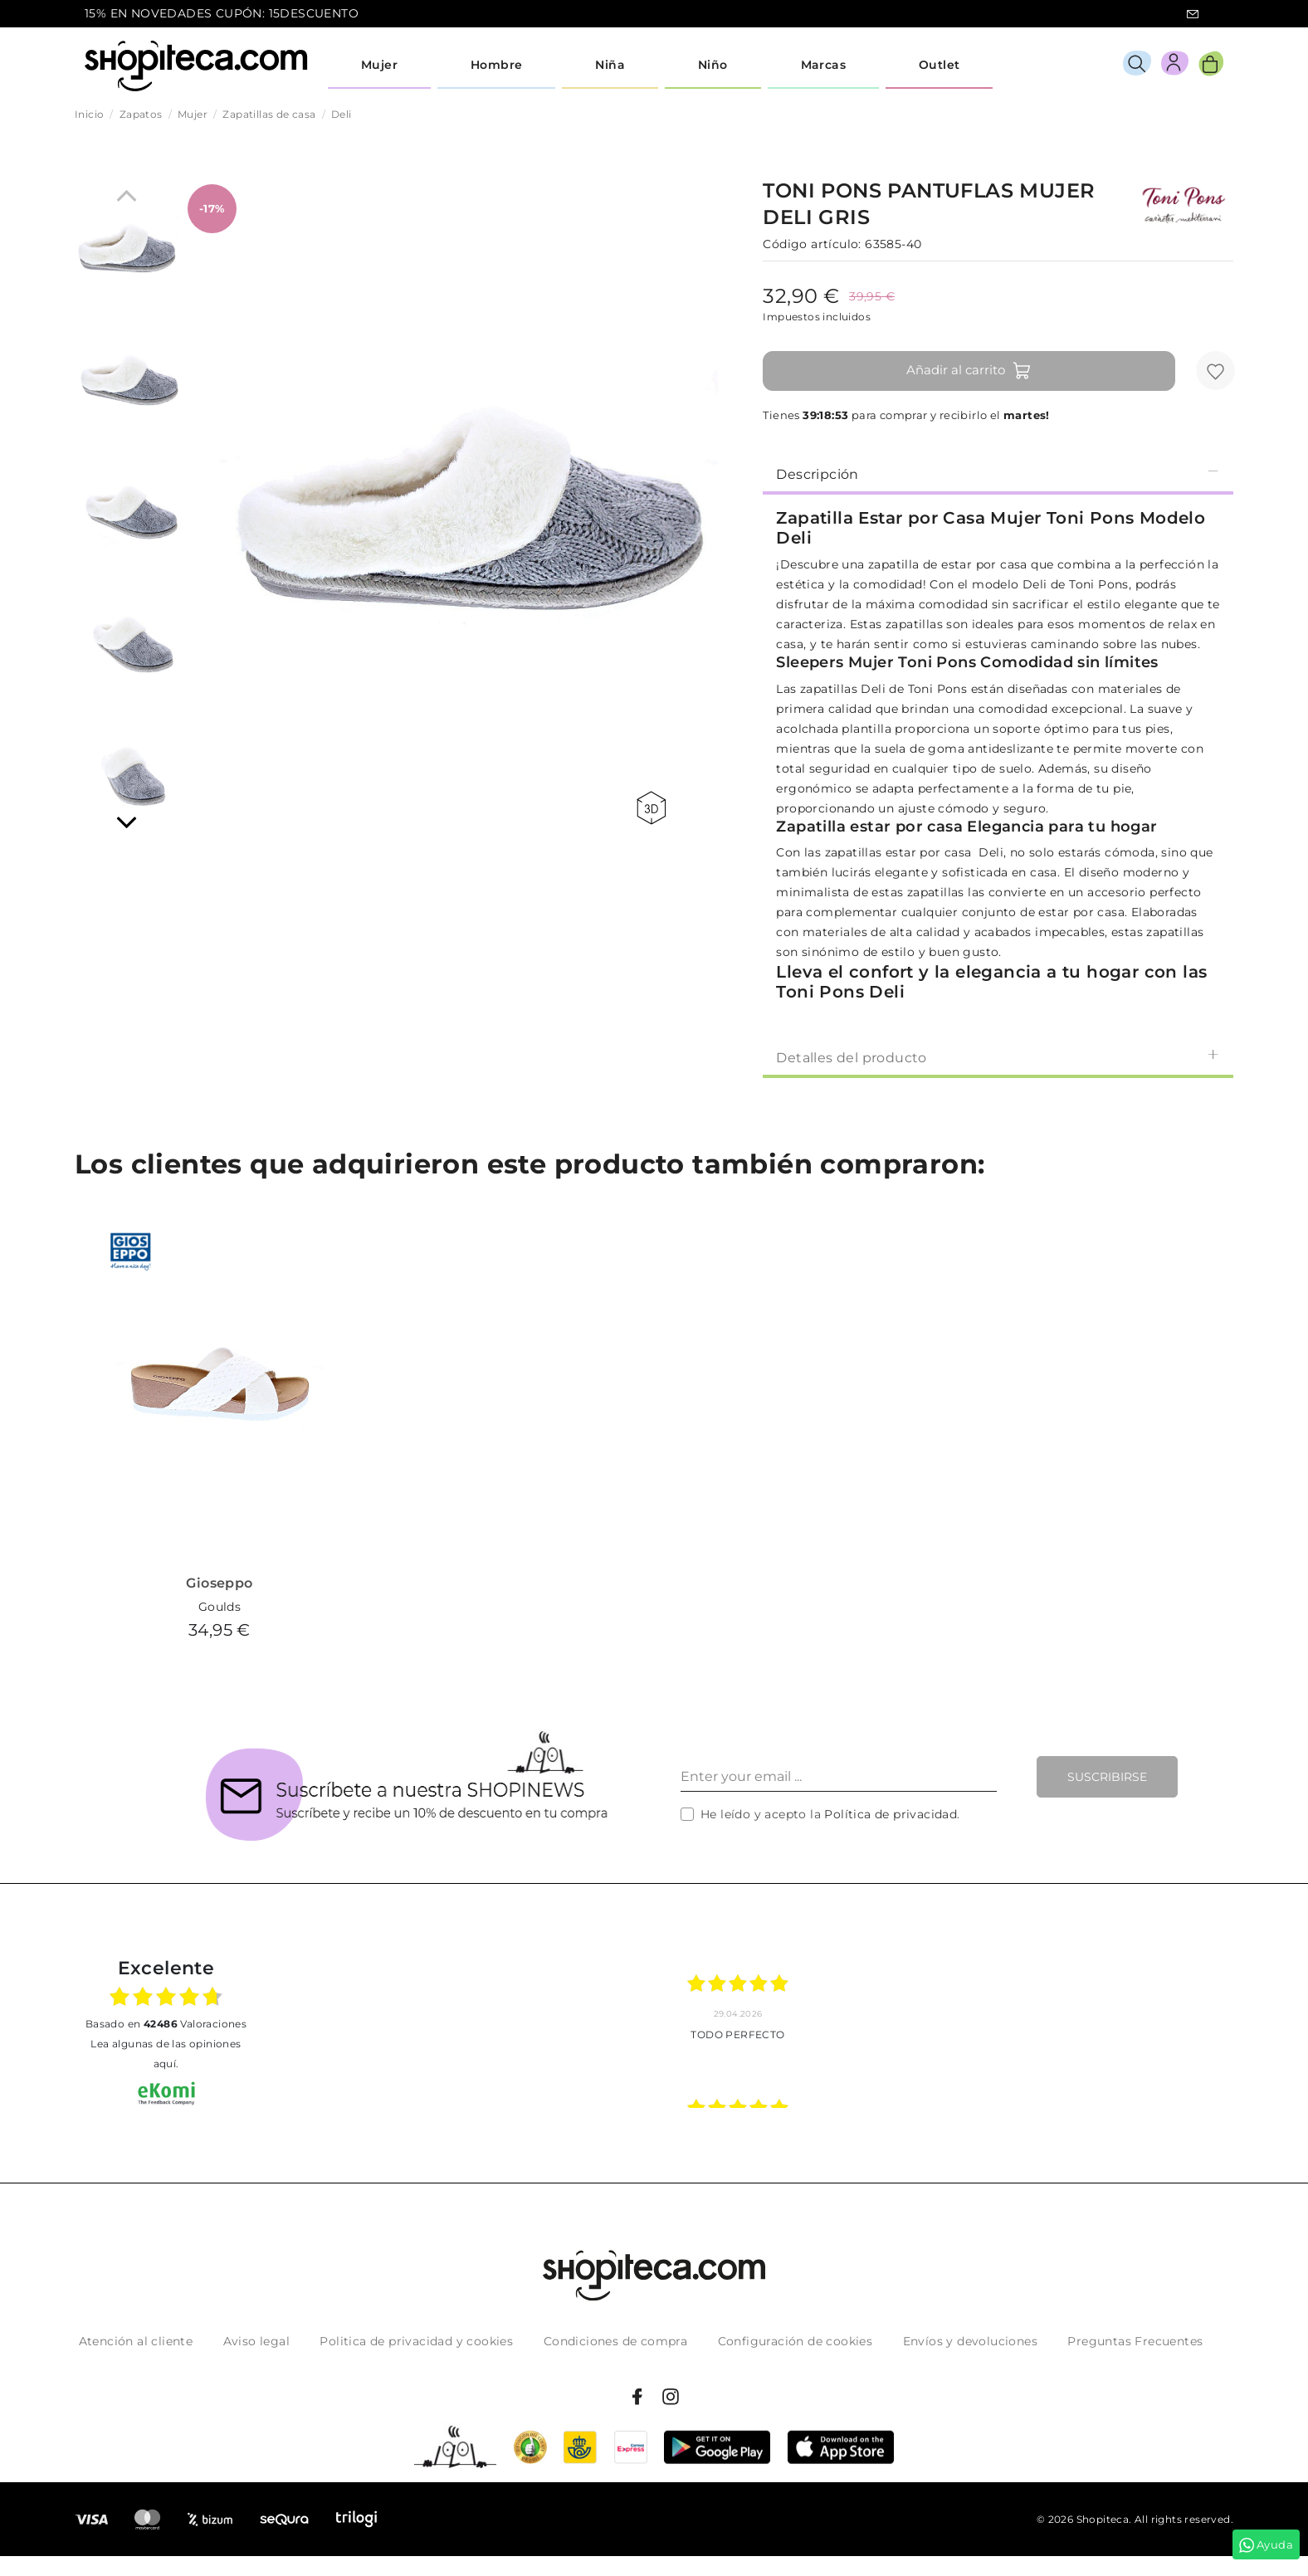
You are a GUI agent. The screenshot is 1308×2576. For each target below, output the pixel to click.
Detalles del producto (998, 1057)
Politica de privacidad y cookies (416, 2341)
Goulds (219, 1606)
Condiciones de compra (615, 2341)
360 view (651, 808)
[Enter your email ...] (839, 1777)
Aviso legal (256, 2341)
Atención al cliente (136, 2341)
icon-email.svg (1192, 14)
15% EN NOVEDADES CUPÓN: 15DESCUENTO (222, 13)
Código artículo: (812, 244)
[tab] (998, 473)
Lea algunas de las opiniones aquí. (165, 2053)
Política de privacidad (890, 1814)
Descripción (998, 473)
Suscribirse (1107, 1776)
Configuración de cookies (795, 2341)
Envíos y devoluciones (970, 2341)
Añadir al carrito (969, 371)
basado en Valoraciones (165, 2023)
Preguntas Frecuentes (1135, 2341)
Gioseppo (219, 1583)
